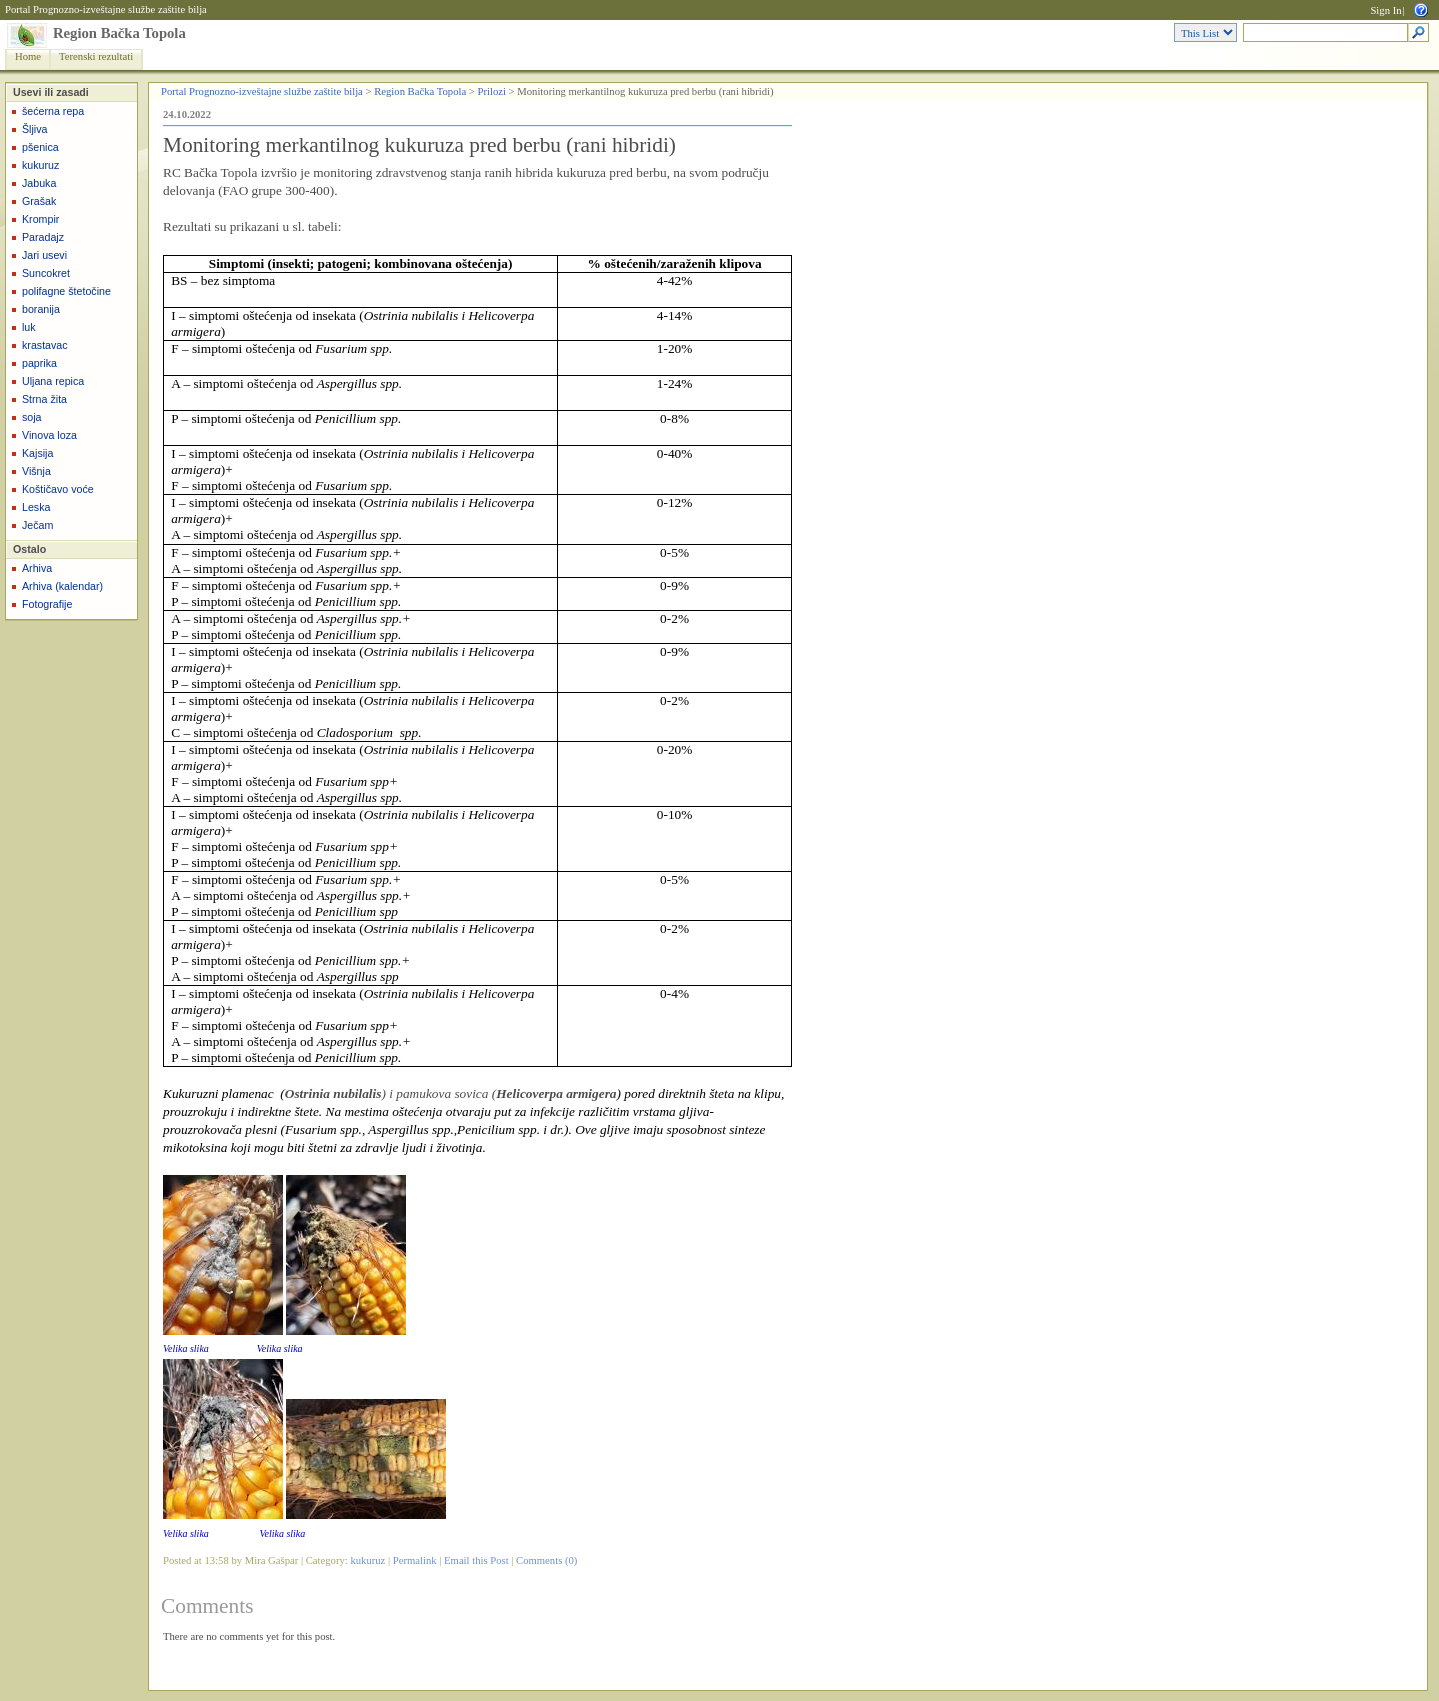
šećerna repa (53, 111)
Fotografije (47, 604)
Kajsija (37, 453)
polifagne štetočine (66, 291)
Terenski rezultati (96, 56)
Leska (36, 507)
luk (29, 327)
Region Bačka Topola (119, 33)
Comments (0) (546, 1560)
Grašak (39, 201)
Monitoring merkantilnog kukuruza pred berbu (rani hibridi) (419, 145)
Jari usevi (44, 255)
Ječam (37, 525)
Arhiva (37, 568)
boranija (41, 309)
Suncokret (46, 273)
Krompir (40, 219)
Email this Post (476, 1560)
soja (32, 417)
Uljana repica (53, 381)
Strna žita (44, 399)
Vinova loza (49, 435)
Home (28, 56)
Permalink (415, 1560)
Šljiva (34, 129)
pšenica (40, 147)
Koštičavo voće (58, 489)
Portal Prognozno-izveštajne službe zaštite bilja (106, 9)
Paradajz (43, 237)
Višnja (36, 471)
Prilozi (492, 91)
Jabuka (39, 183)
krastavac (45, 345)
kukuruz (40, 165)
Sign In (1385, 10)
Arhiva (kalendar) (62, 586)
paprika (39, 363)
